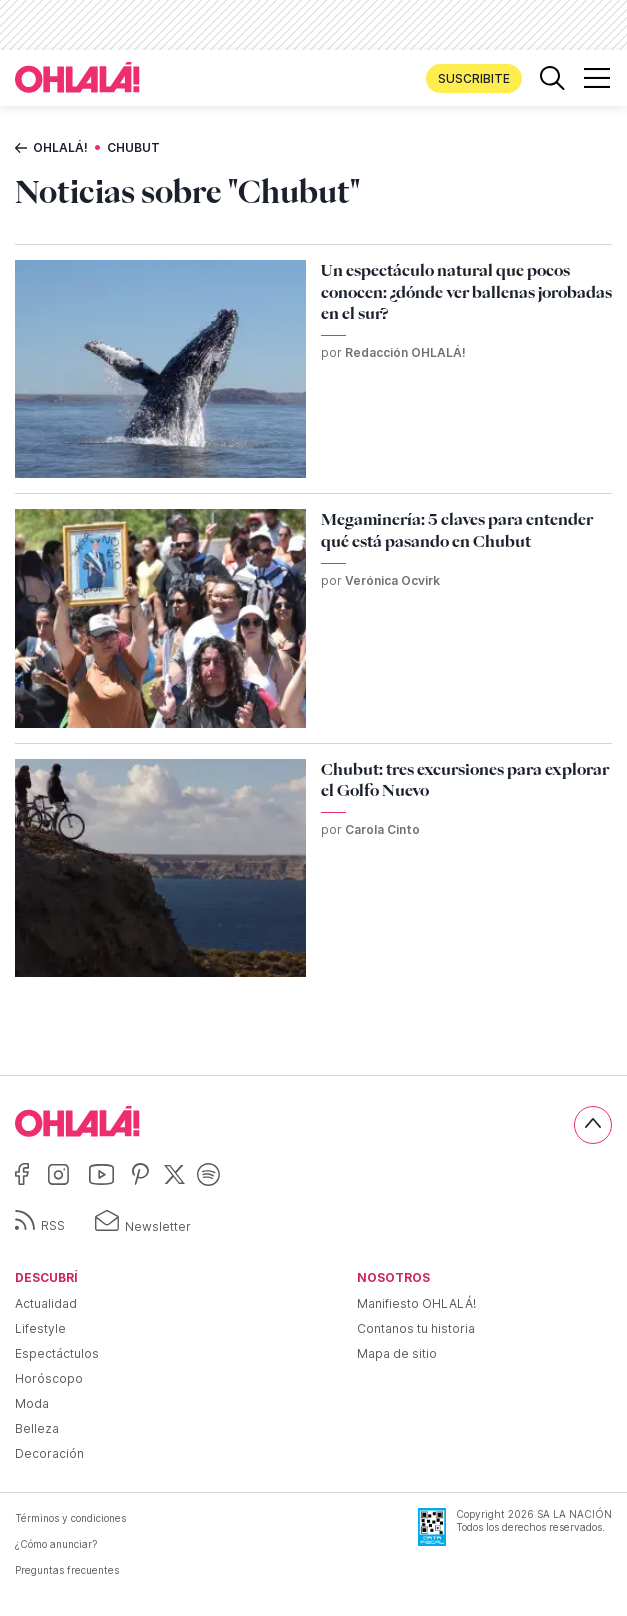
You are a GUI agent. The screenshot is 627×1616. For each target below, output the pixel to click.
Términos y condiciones (70, 1518)
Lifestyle (40, 1328)
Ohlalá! (60, 147)
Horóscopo (49, 1378)
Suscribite (474, 78)
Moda (32, 1403)
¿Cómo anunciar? (56, 1544)
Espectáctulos (57, 1353)
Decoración (49, 1453)
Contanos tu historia (416, 1328)
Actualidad (46, 1303)
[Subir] (593, 1125)
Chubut (133, 147)
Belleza (37, 1428)
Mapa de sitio (397, 1353)
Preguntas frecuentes (67, 1570)
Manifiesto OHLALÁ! (416, 1303)
